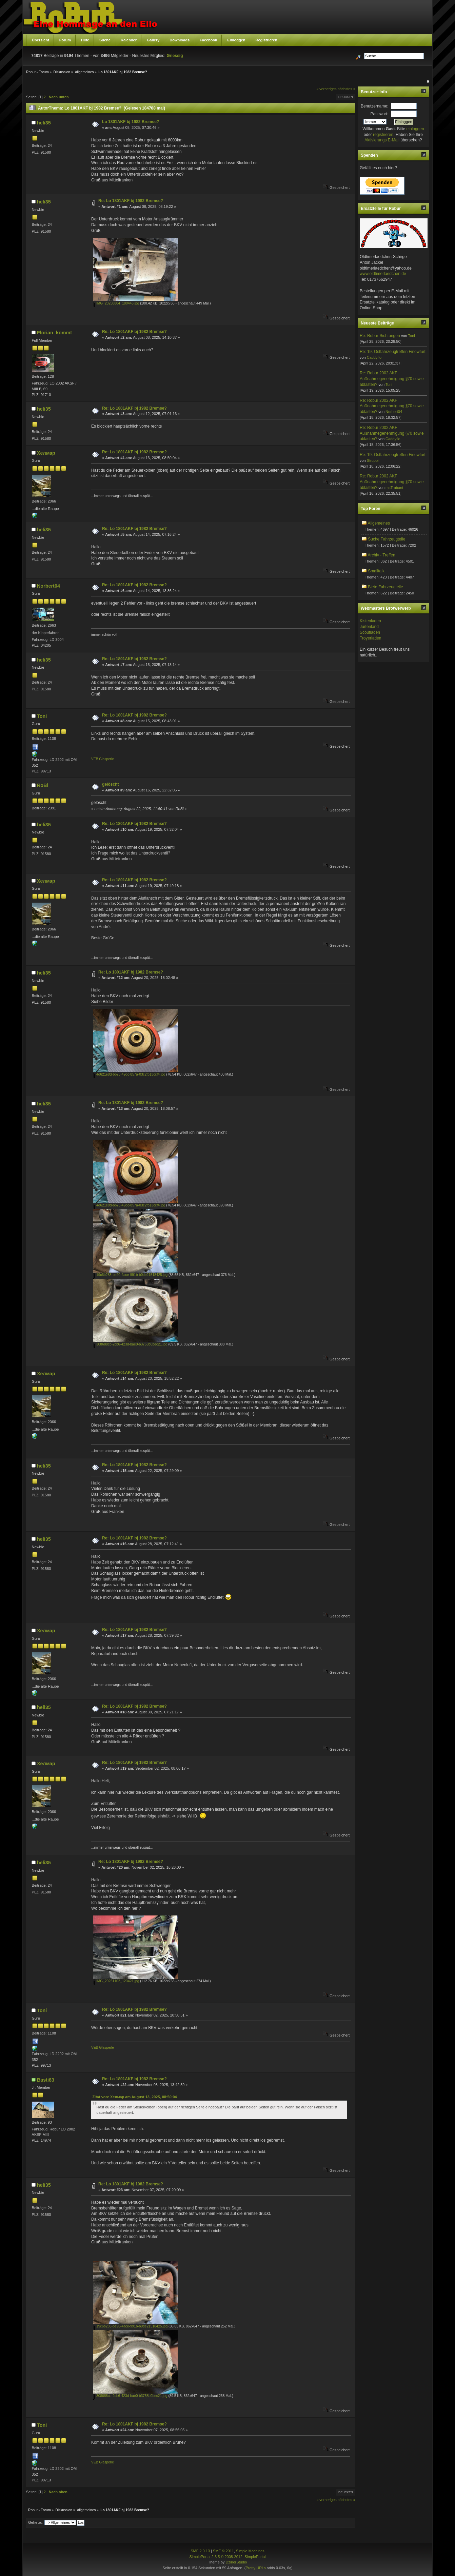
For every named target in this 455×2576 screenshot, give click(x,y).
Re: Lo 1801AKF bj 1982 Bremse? (130, 200)
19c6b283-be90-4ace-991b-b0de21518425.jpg (130, 1275)
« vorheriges (326, 89)
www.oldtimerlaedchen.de (383, 273)
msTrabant (394, 488)
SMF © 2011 (223, 2551)
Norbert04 (48, 586)
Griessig (174, 55)
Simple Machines (250, 2551)
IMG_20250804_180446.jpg (116, 303)
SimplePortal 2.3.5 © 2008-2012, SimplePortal (227, 2557)
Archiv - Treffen (381, 555)
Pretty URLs (256, 2568)
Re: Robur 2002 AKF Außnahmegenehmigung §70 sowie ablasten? (392, 379)
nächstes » (346, 89)
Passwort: (380, 114)
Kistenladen (370, 620)
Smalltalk (376, 571)
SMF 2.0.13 (200, 2551)
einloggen (415, 128)
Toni (42, 716)
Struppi (373, 460)
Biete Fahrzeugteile (385, 587)
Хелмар (46, 453)
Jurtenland (369, 626)
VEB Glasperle (102, 759)
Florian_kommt (54, 332)
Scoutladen (370, 632)
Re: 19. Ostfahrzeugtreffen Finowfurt (393, 351)
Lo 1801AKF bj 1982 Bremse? (130, 121)
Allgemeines (379, 523)
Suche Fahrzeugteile (386, 539)
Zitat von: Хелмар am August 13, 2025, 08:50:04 (134, 2097)
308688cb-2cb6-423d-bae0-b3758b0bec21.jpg (130, 1344)
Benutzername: (374, 106)
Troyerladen (370, 638)
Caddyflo (374, 357)
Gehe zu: (35, 2522)
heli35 (44, 122)
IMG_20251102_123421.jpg (116, 1981)
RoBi (42, 785)
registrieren (383, 134)
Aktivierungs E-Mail (381, 140)
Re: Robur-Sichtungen (380, 335)
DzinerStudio (236, 2562)
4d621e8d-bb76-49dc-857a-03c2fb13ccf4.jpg (129, 1074)
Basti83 (45, 2080)
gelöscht (110, 784)
